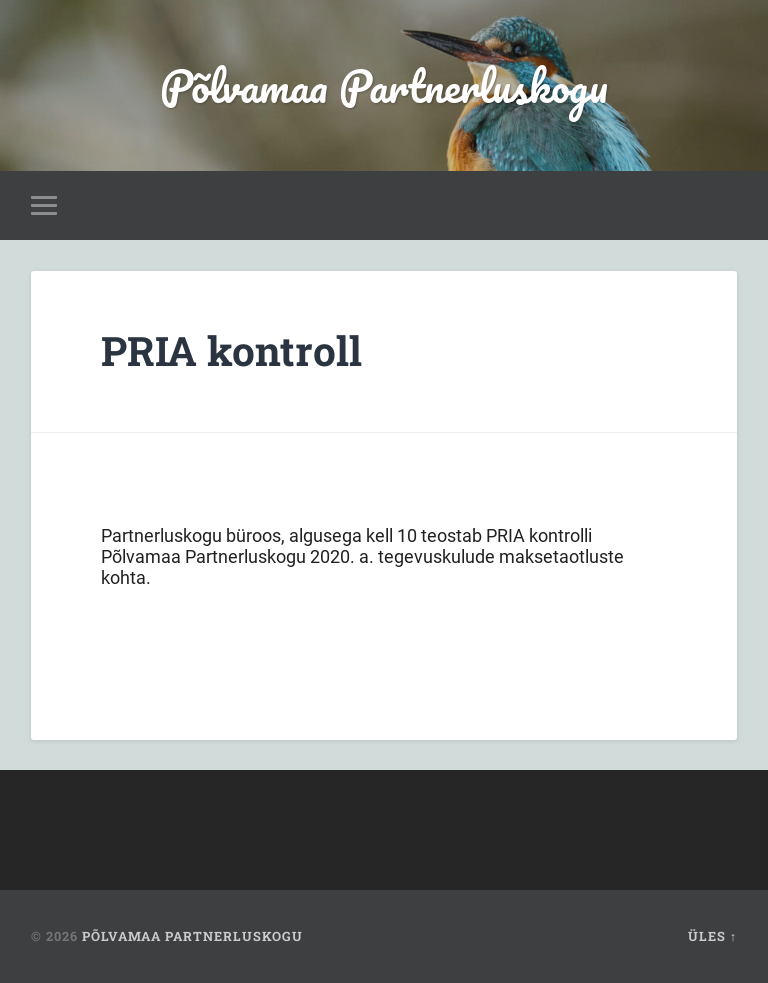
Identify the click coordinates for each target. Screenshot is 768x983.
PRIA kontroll (231, 350)
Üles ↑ (712, 936)
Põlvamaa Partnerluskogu (384, 85)
